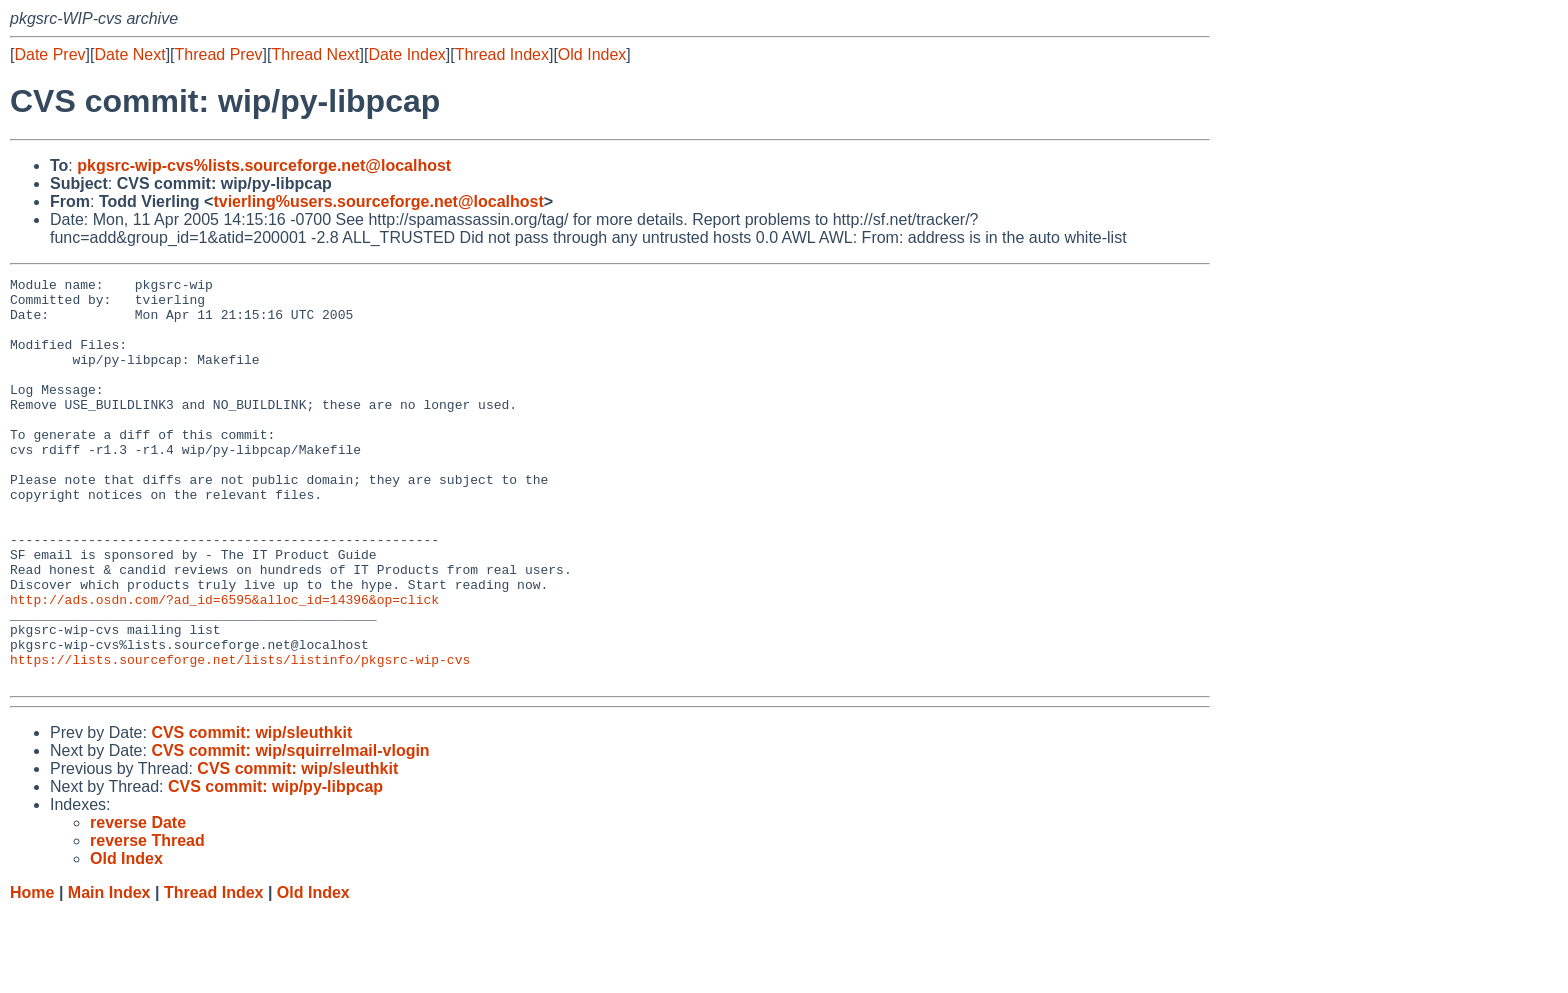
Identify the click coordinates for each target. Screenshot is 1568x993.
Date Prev (49, 54)
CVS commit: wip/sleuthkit (251, 813)
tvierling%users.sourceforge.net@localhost (378, 201)
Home (32, 973)
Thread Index (502, 54)
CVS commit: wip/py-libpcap (275, 867)
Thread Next (315, 54)
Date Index (406, 54)
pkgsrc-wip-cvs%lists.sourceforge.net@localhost (264, 165)
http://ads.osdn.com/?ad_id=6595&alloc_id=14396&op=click (224, 665)
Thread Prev (219, 54)
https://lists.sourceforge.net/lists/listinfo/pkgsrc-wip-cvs (240, 737)
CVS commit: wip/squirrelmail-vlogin (290, 831)
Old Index (592, 54)
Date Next (129, 54)
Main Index (109, 973)
